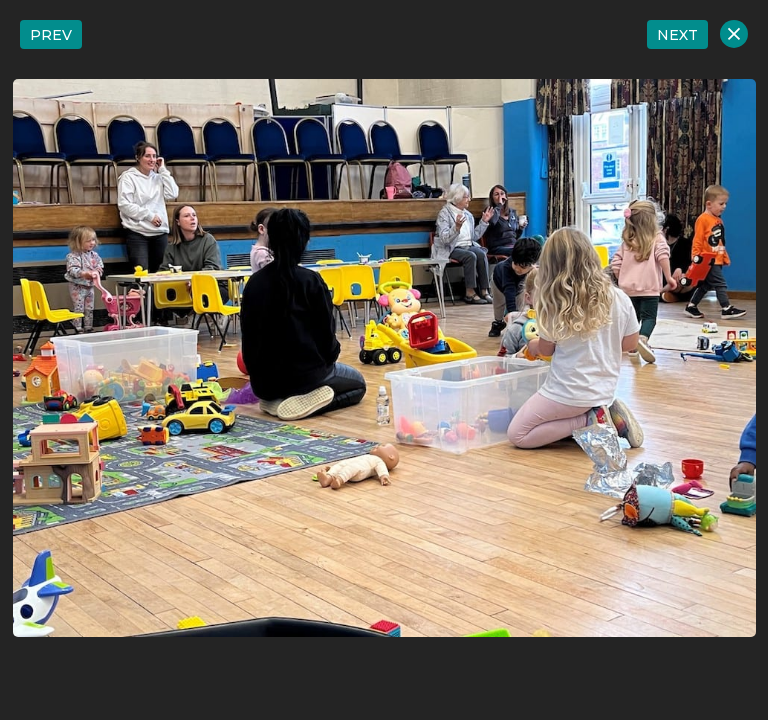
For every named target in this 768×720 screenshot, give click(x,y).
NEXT (677, 35)
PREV (51, 35)
